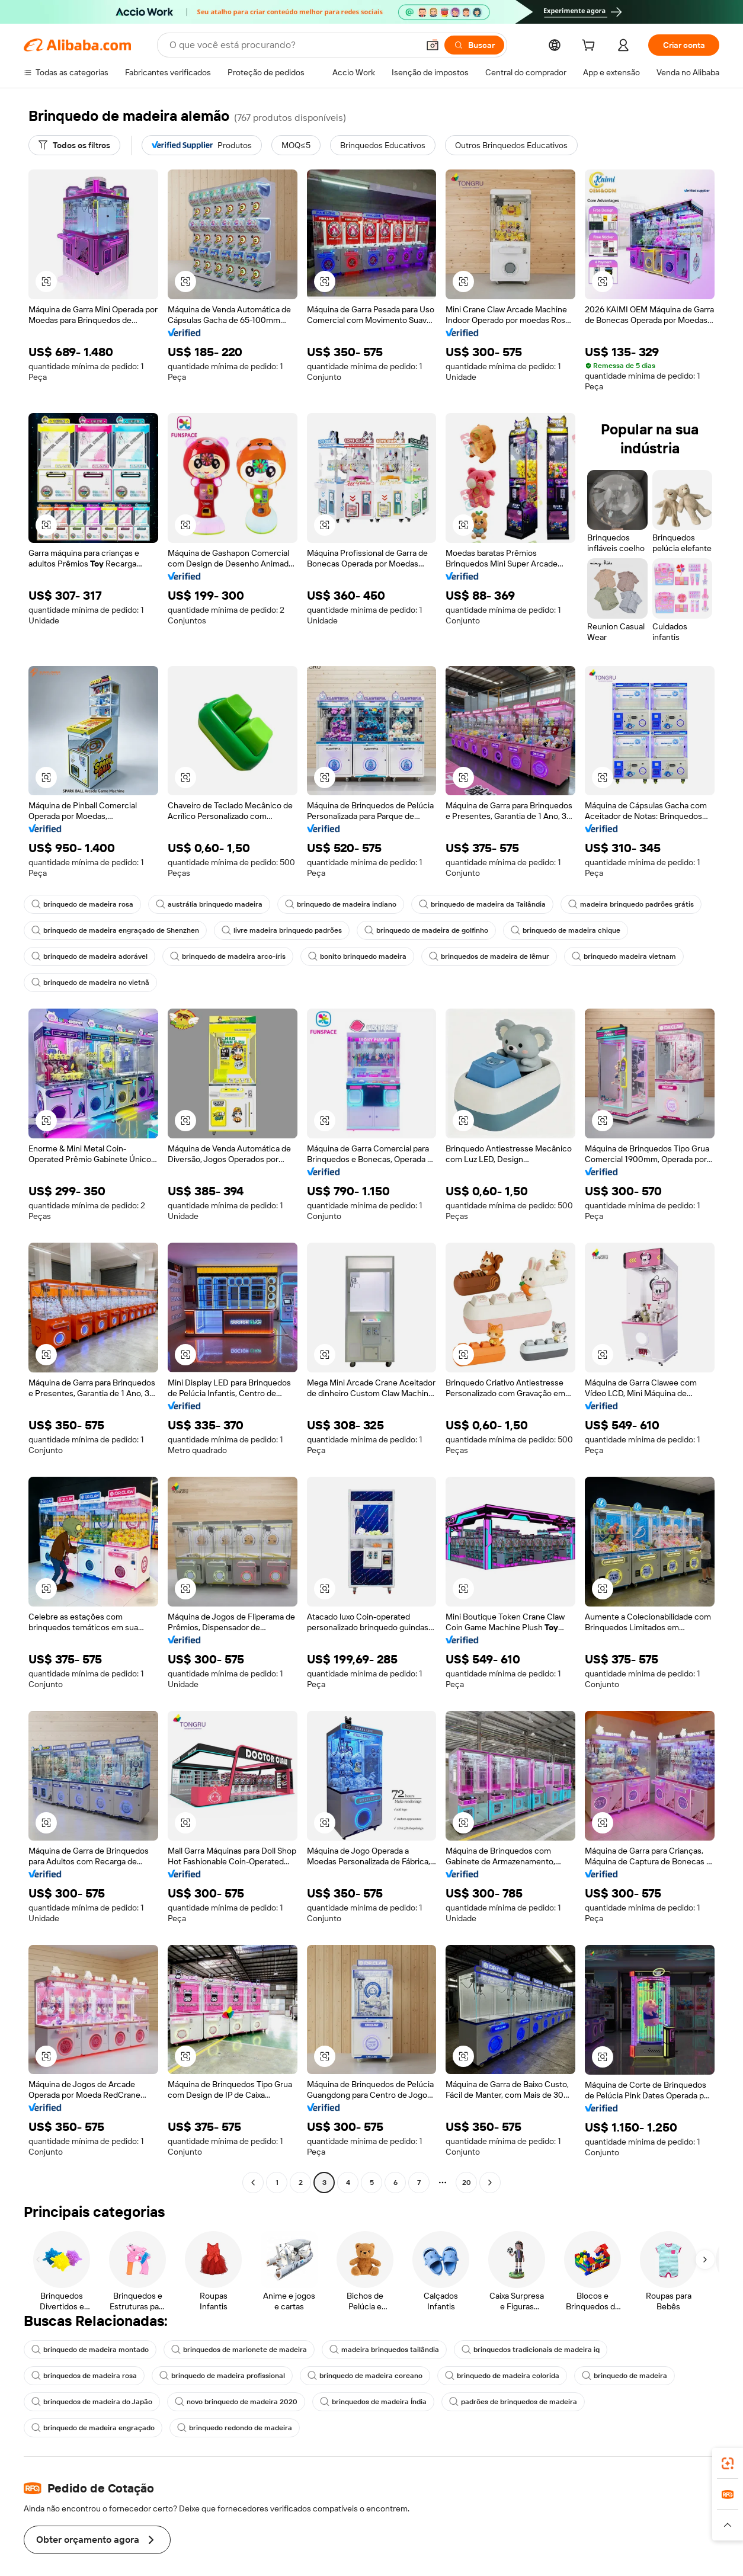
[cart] (591, 47)
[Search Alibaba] (292, 45)
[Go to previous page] (253, 2182)
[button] (432, 45)
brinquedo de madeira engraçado (93, 2428)
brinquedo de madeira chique (565, 930)
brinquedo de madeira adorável (89, 956)
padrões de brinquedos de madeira (513, 2402)
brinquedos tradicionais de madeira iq (531, 2349)
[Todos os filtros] (74, 145)
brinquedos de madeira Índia (373, 2402)
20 (466, 2182)
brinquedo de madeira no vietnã (90, 982)
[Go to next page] (490, 2182)
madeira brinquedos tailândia (384, 2349)
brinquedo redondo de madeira (234, 2428)
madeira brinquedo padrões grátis (631, 904)
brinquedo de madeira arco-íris (228, 956)
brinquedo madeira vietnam (624, 956)
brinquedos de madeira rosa (84, 2375)
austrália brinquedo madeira (209, 904)
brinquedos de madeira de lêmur (489, 956)
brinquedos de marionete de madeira (239, 2349)
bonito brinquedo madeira (357, 956)
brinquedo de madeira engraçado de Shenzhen (115, 930)
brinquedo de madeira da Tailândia (482, 904)
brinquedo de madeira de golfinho (426, 930)
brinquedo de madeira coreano (365, 2375)
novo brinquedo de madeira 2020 (236, 2402)
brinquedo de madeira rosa (82, 904)
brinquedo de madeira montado (90, 2349)
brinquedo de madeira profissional (222, 2375)
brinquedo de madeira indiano (340, 904)
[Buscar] (474, 45)
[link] (727, 2463)
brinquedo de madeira (624, 2375)
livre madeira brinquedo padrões (282, 930)
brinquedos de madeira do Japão (91, 2402)
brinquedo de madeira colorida (502, 2375)
